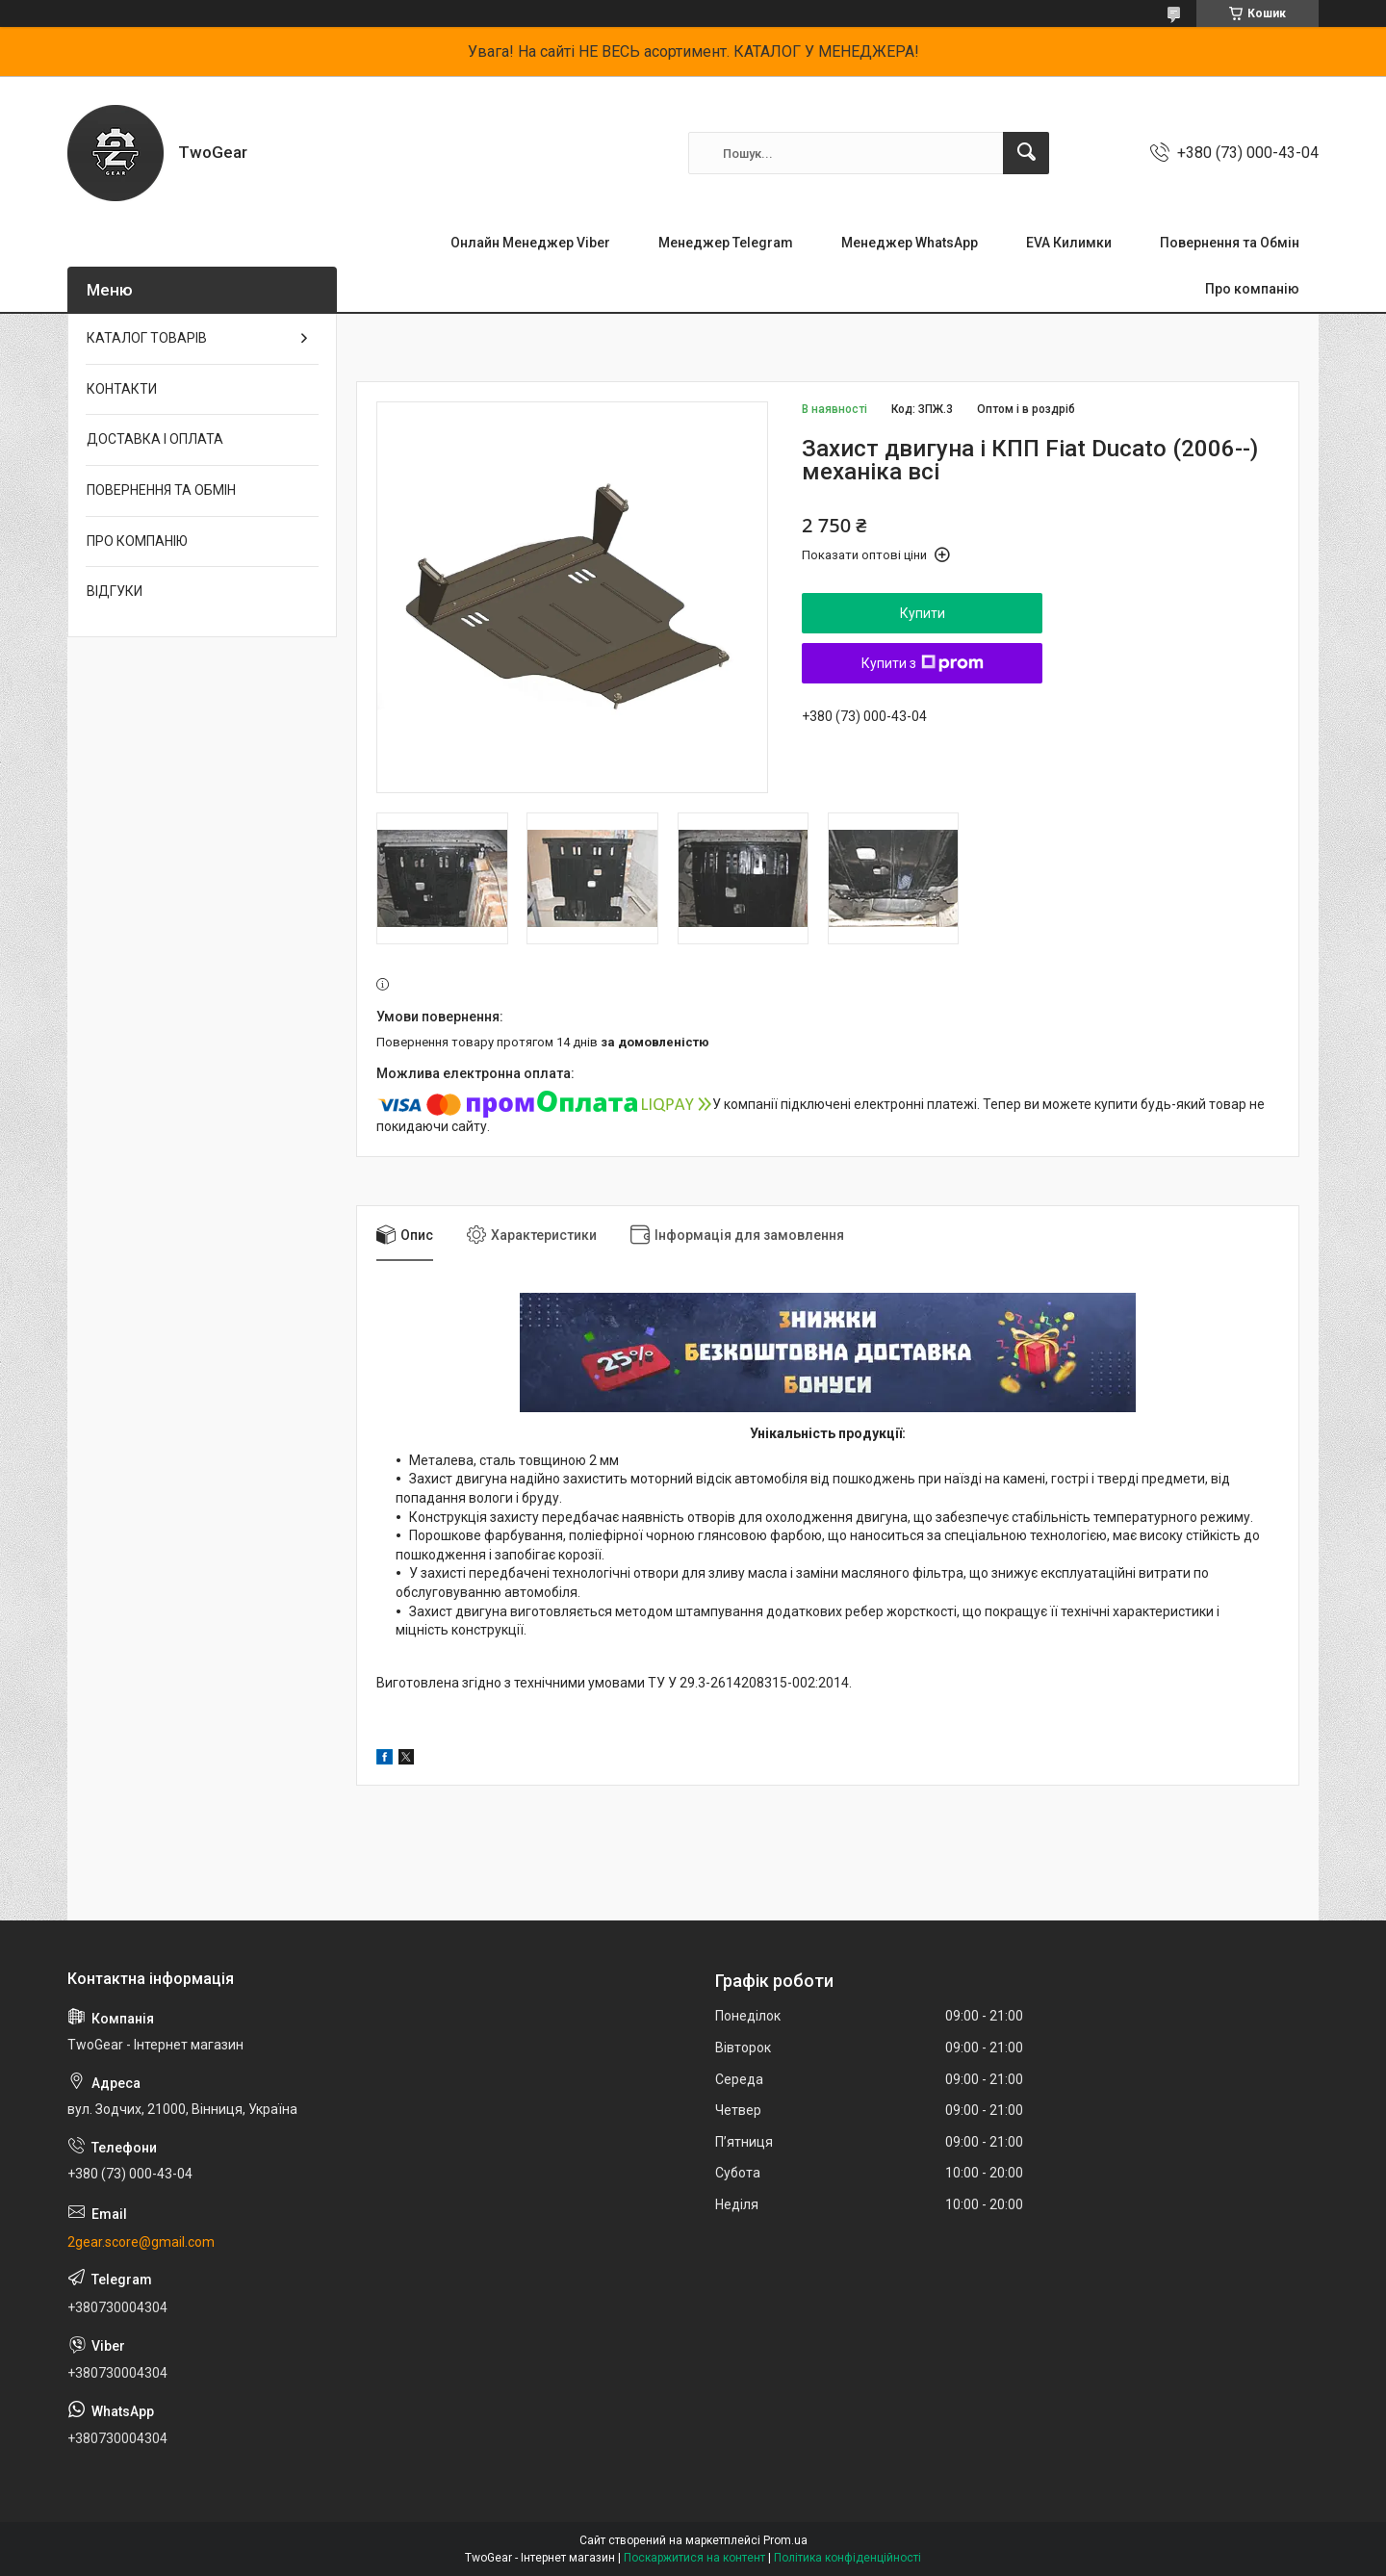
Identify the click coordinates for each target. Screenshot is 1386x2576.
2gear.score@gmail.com (141, 2242)
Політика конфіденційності (847, 2557)
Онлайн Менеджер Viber (530, 242)
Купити (922, 613)
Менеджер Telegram (725, 242)
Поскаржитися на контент (694, 2557)
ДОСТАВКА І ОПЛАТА (155, 439)
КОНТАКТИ (122, 389)
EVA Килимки (1069, 242)
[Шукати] (1026, 153)
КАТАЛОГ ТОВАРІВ (147, 338)
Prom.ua (785, 2540)
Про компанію (1252, 288)
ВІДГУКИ (114, 591)
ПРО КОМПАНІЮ (137, 541)
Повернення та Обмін (1229, 242)
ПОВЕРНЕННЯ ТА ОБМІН (161, 490)
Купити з (922, 663)
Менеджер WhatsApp (909, 242)
